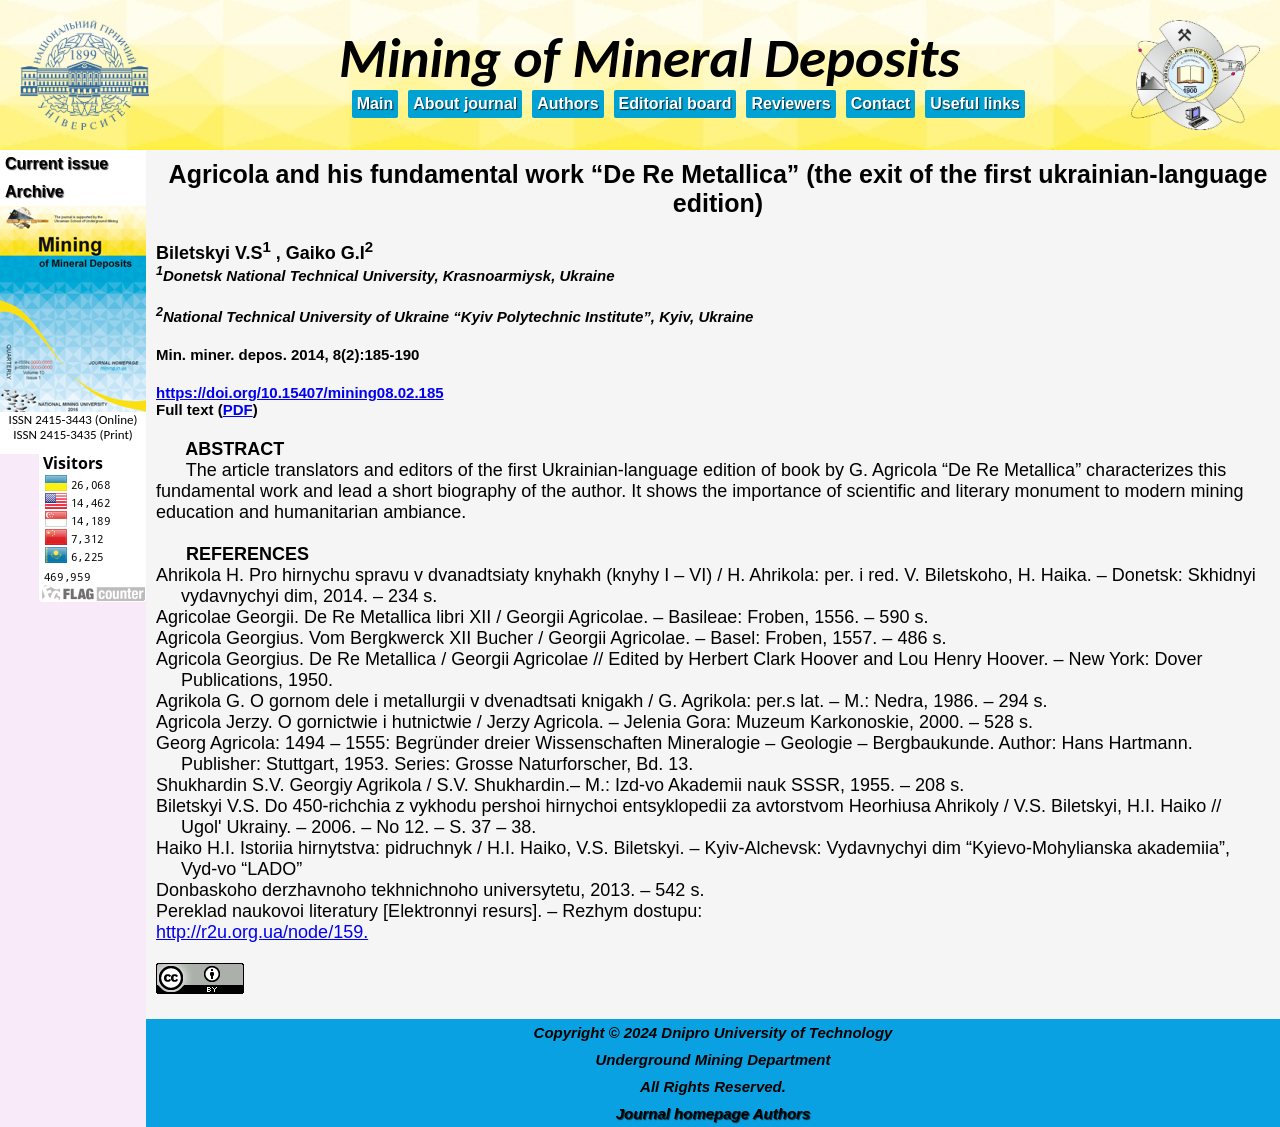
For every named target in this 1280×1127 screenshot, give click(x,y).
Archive (34, 191)
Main (375, 103)
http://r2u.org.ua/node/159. (262, 932)
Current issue (56, 163)
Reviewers (790, 103)
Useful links (975, 103)
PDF (238, 409)
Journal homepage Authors (713, 1113)
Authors (567, 103)
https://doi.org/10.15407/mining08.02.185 (300, 392)
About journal (465, 103)
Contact (881, 103)
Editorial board (675, 103)
